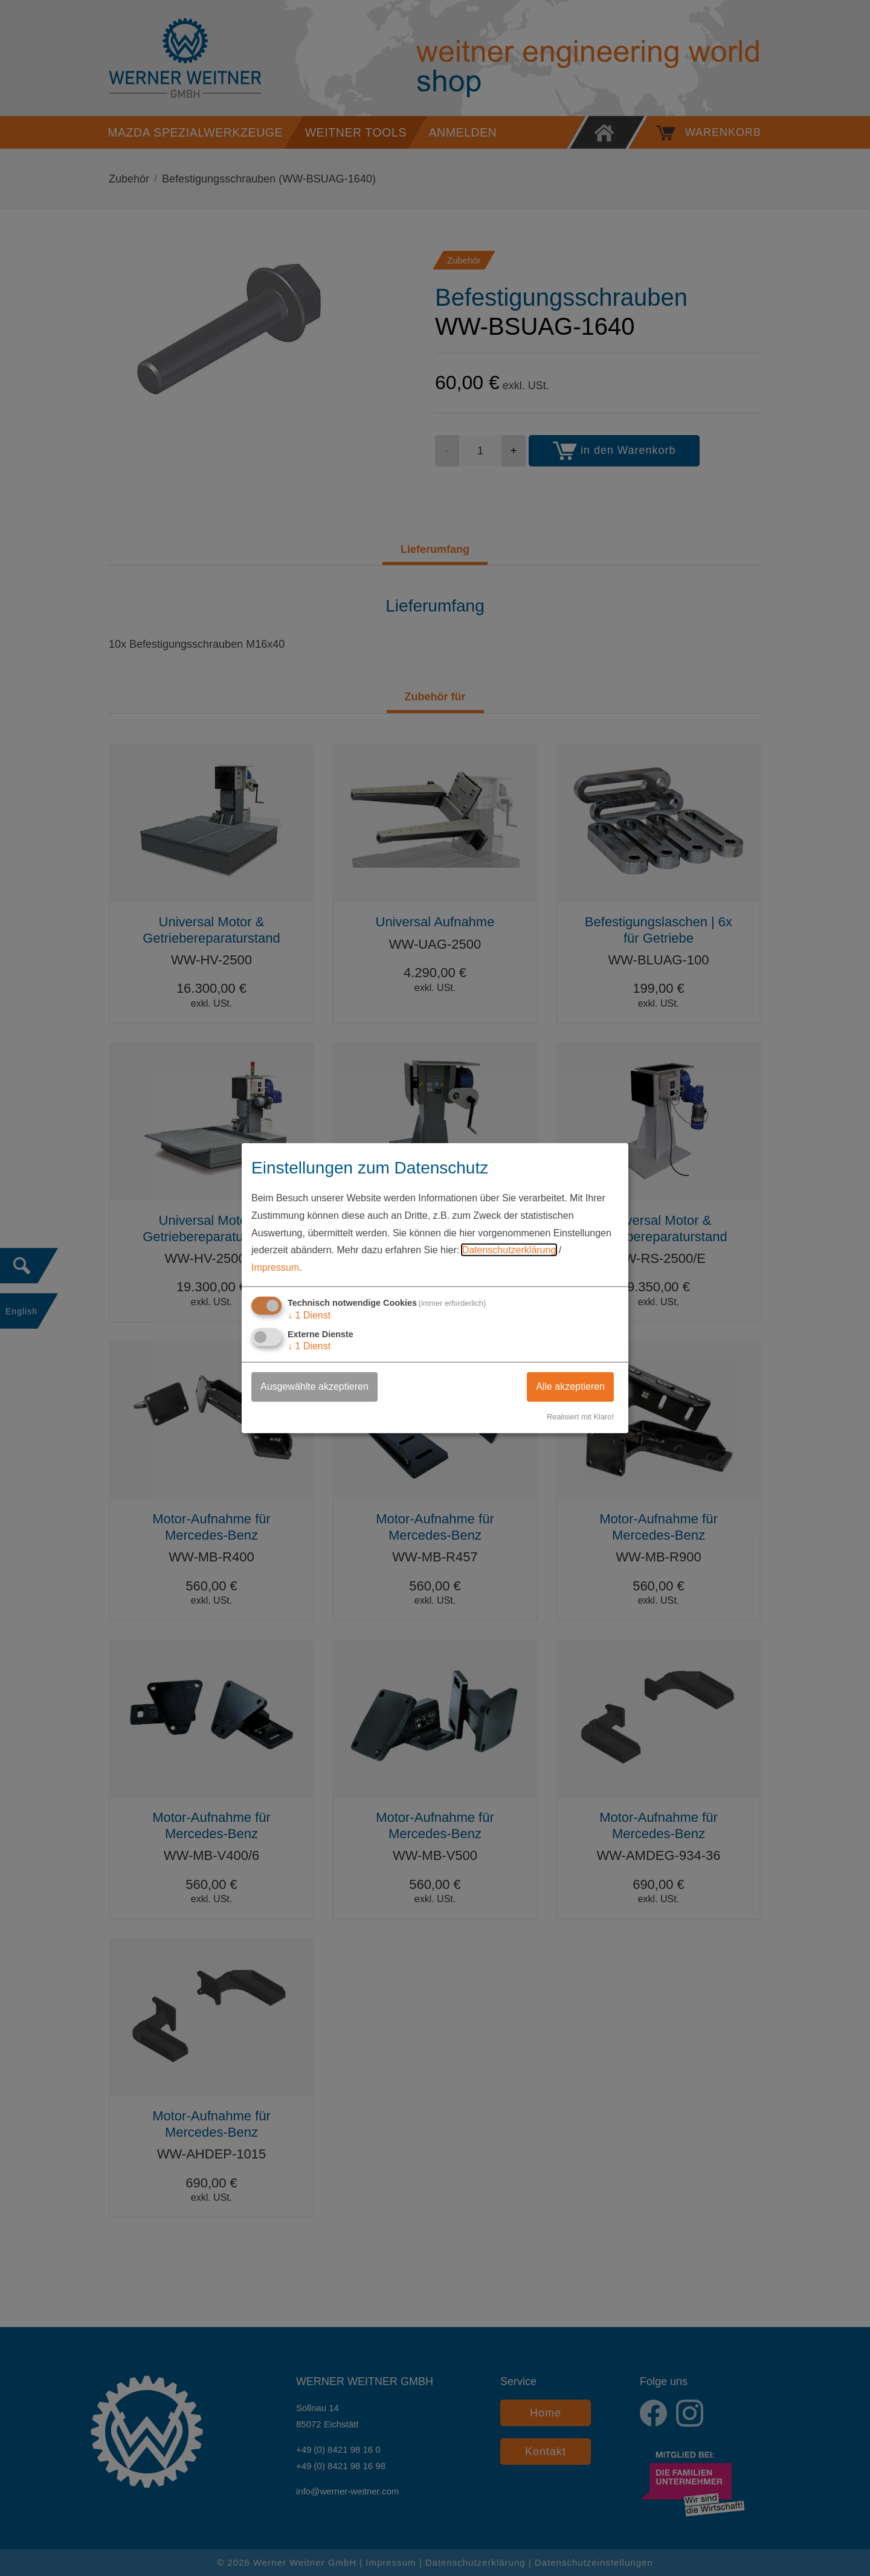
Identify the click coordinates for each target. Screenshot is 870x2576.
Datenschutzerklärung (509, 1250)
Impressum (275, 1267)
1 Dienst (309, 1315)
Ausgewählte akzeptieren (314, 1386)
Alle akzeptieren (570, 1386)
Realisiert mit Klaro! (580, 1416)
